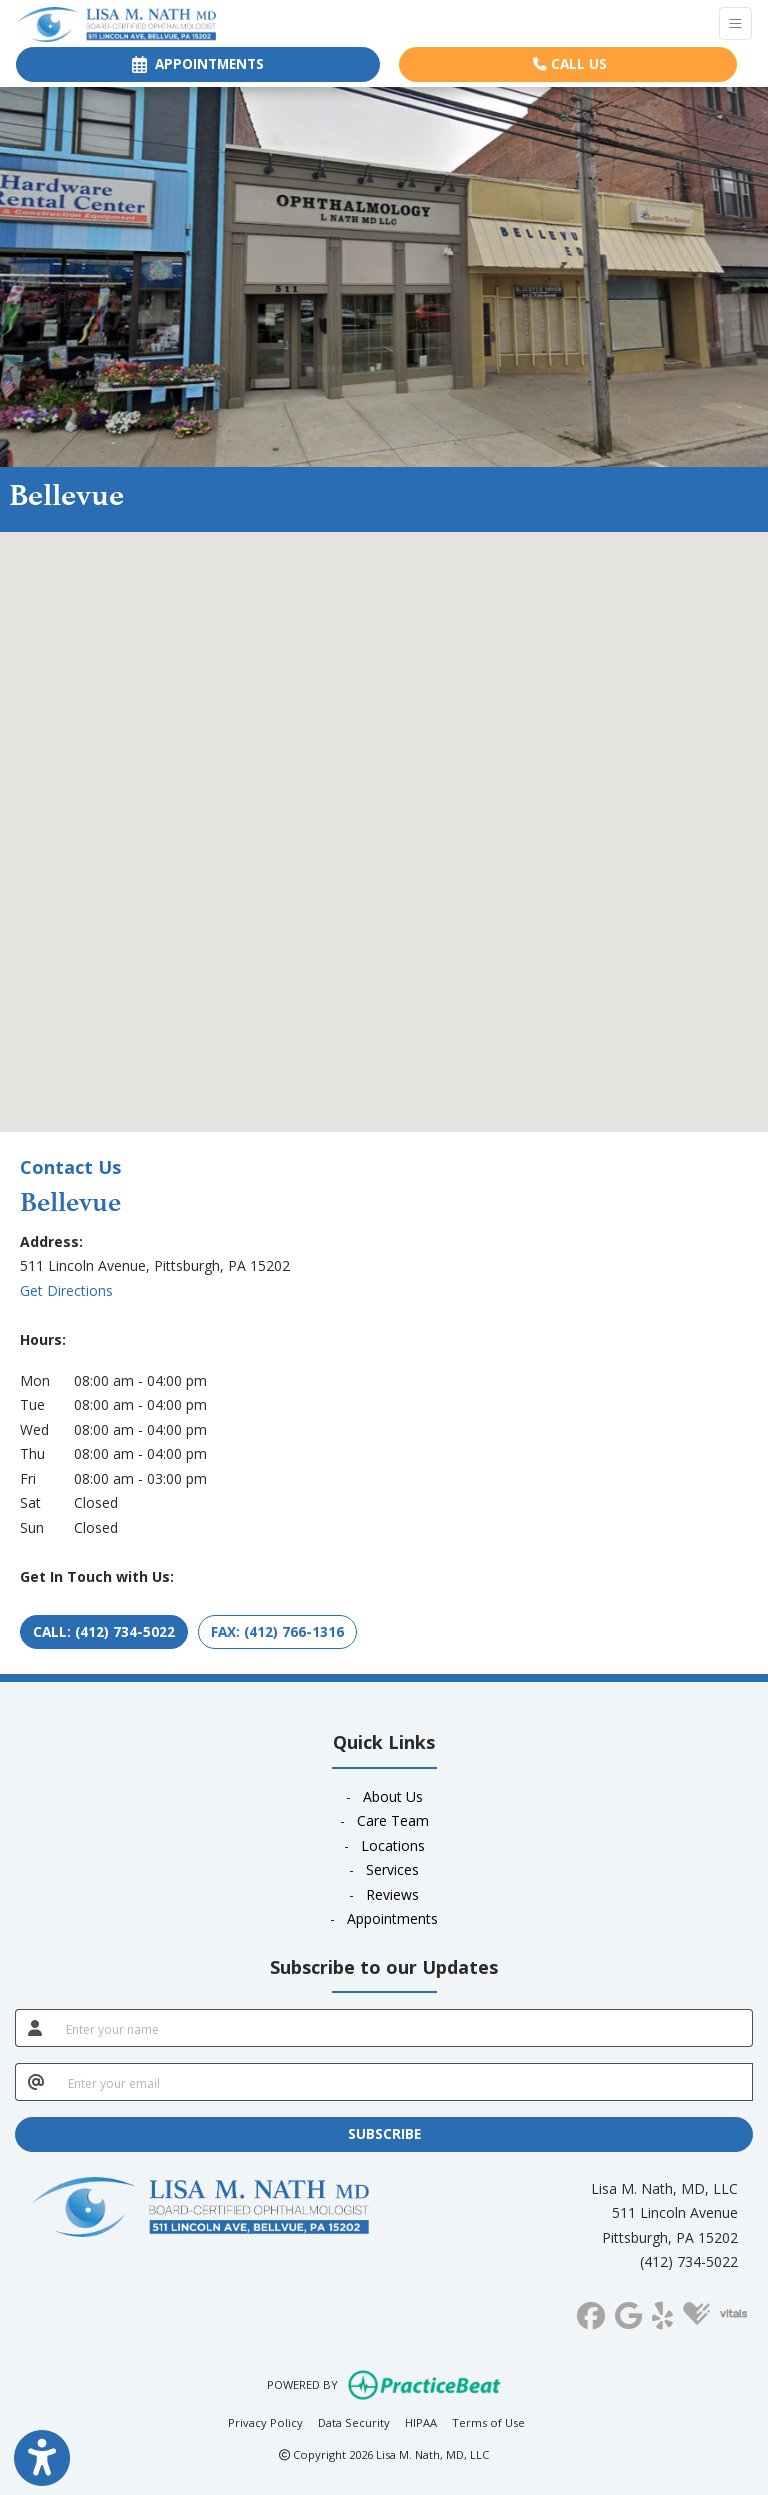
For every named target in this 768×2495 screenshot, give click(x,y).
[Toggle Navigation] (735, 23)
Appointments (392, 1918)
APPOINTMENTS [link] (198, 63)
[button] (384, 813)
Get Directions (66, 1290)
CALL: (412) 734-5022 (104, 1631)
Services (392, 1869)
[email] (404, 2082)
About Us (393, 1796)
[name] (403, 2028)
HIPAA (421, 2421)
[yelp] (662, 2312)
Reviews (392, 1894)
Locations (393, 1845)
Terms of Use (488, 2421)
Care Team (393, 1820)
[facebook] (591, 2312)
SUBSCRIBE (384, 2133)
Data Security (354, 2421)
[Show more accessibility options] (42, 2458)
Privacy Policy (265, 2421)
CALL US (570, 63)
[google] (628, 2312)
